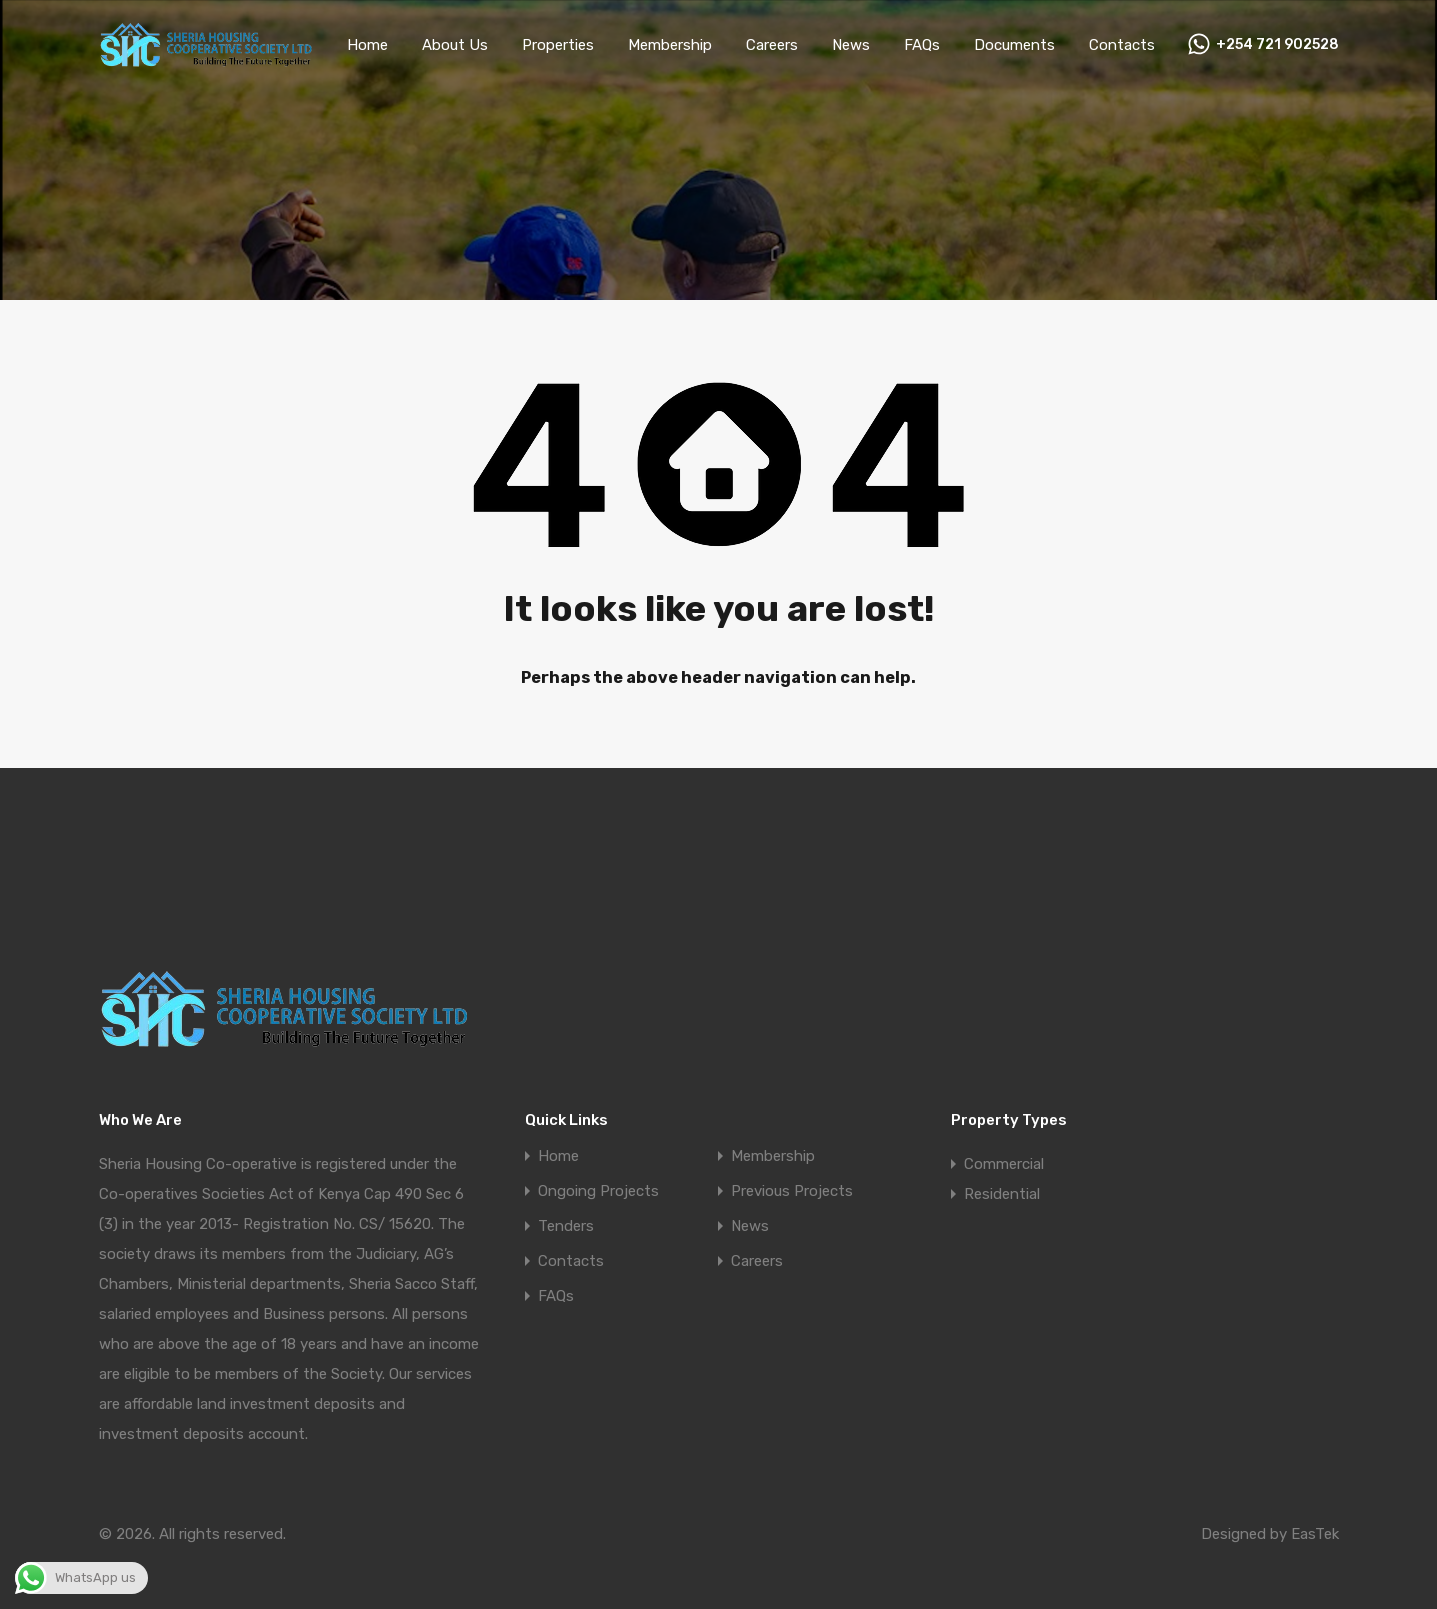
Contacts (1138, 47)
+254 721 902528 (1283, 47)
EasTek (1313, 1533)
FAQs (947, 47)
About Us (485, 47)
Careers (795, 47)
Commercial (1004, 1163)
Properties (584, 47)
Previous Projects (789, 1191)
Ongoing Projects (595, 1191)
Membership (693, 47)
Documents (1037, 47)
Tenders (564, 1226)
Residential (1001, 1193)
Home (400, 47)
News (875, 47)
